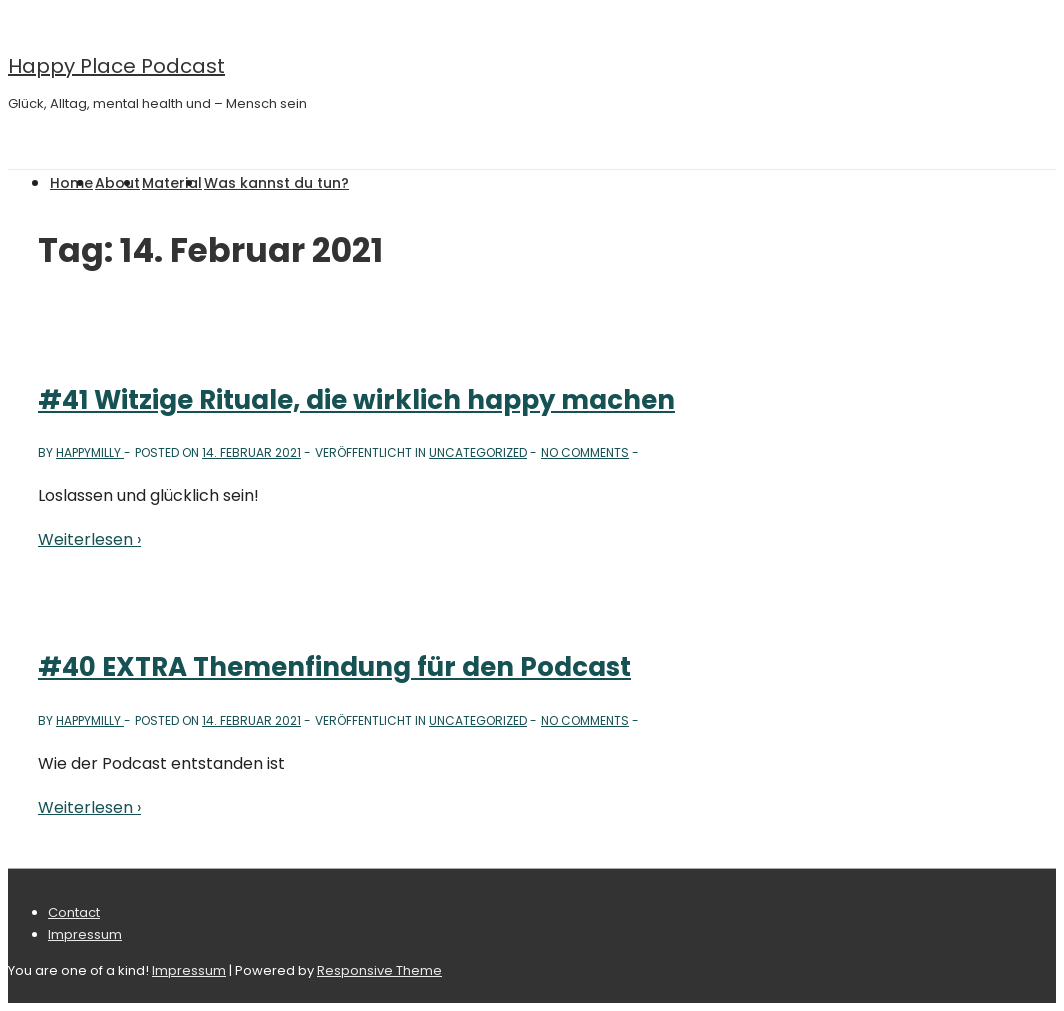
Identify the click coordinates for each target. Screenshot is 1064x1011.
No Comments (585, 452)
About (117, 183)
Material (172, 183)
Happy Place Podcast (116, 66)
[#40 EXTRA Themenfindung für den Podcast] (251, 720)
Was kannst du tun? (276, 183)
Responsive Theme (379, 970)
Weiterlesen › (89, 539)
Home (71, 183)
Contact (74, 912)
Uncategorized (478, 452)
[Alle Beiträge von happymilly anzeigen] (90, 452)
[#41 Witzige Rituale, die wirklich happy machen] (251, 452)
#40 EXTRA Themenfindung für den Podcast (334, 667)
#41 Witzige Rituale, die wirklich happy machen (356, 400)
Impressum (85, 934)
